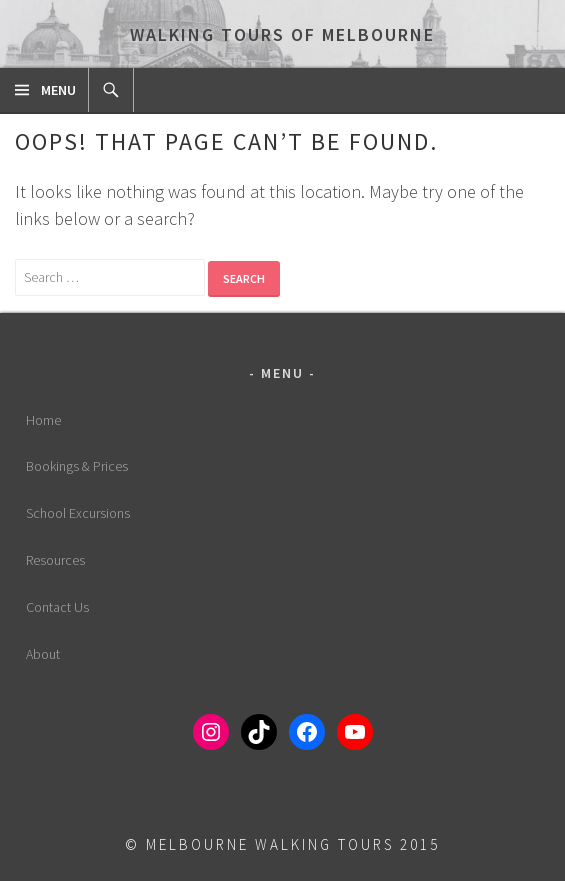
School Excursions (78, 513)
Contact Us (57, 607)
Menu (58, 90)
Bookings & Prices (77, 466)
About (43, 654)
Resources (55, 560)
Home (43, 420)
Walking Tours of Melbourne (282, 34)
